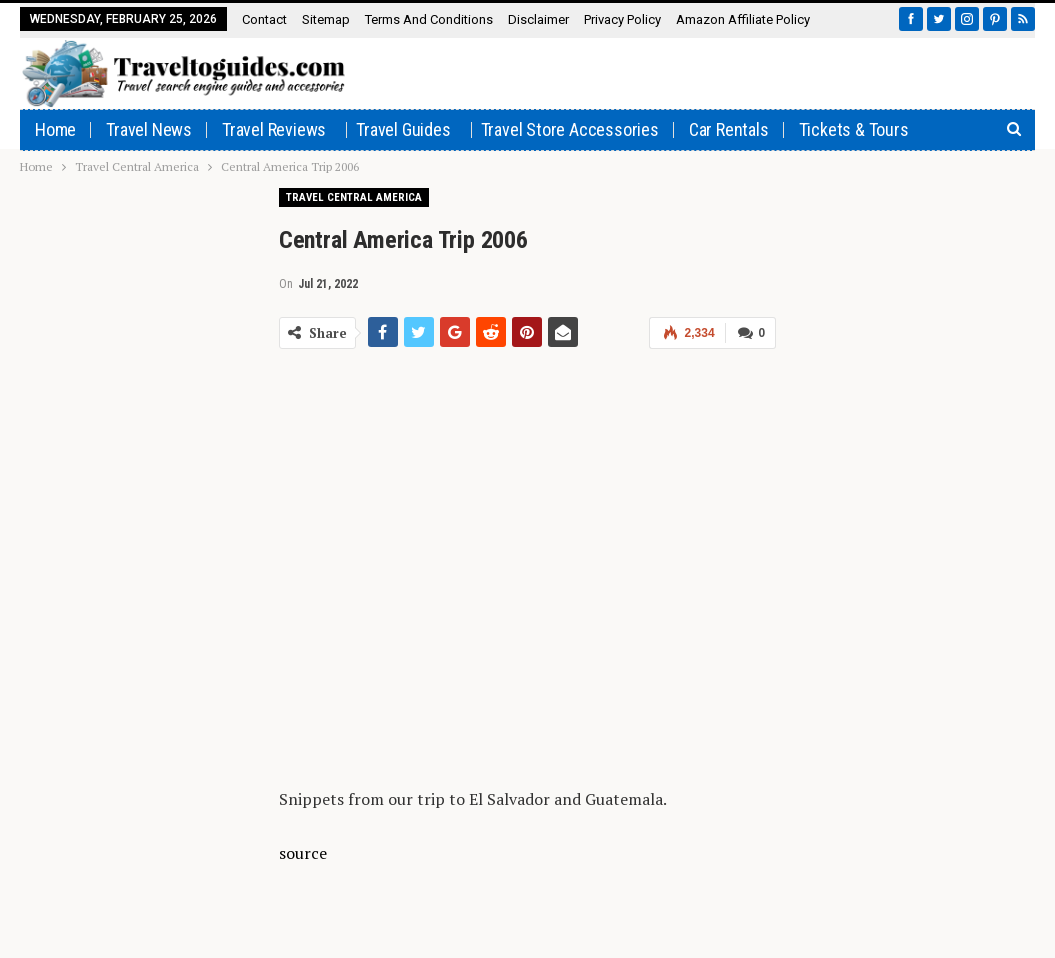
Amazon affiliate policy (743, 19)
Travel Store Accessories (570, 129)
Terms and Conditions (429, 19)
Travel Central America (354, 197)
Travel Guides (403, 129)
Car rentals (729, 129)
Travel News (149, 129)
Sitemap (326, 19)
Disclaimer (538, 19)
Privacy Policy (622, 19)
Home (55, 129)
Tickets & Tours (854, 129)
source (303, 853)
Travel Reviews (274, 129)
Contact (264, 19)
